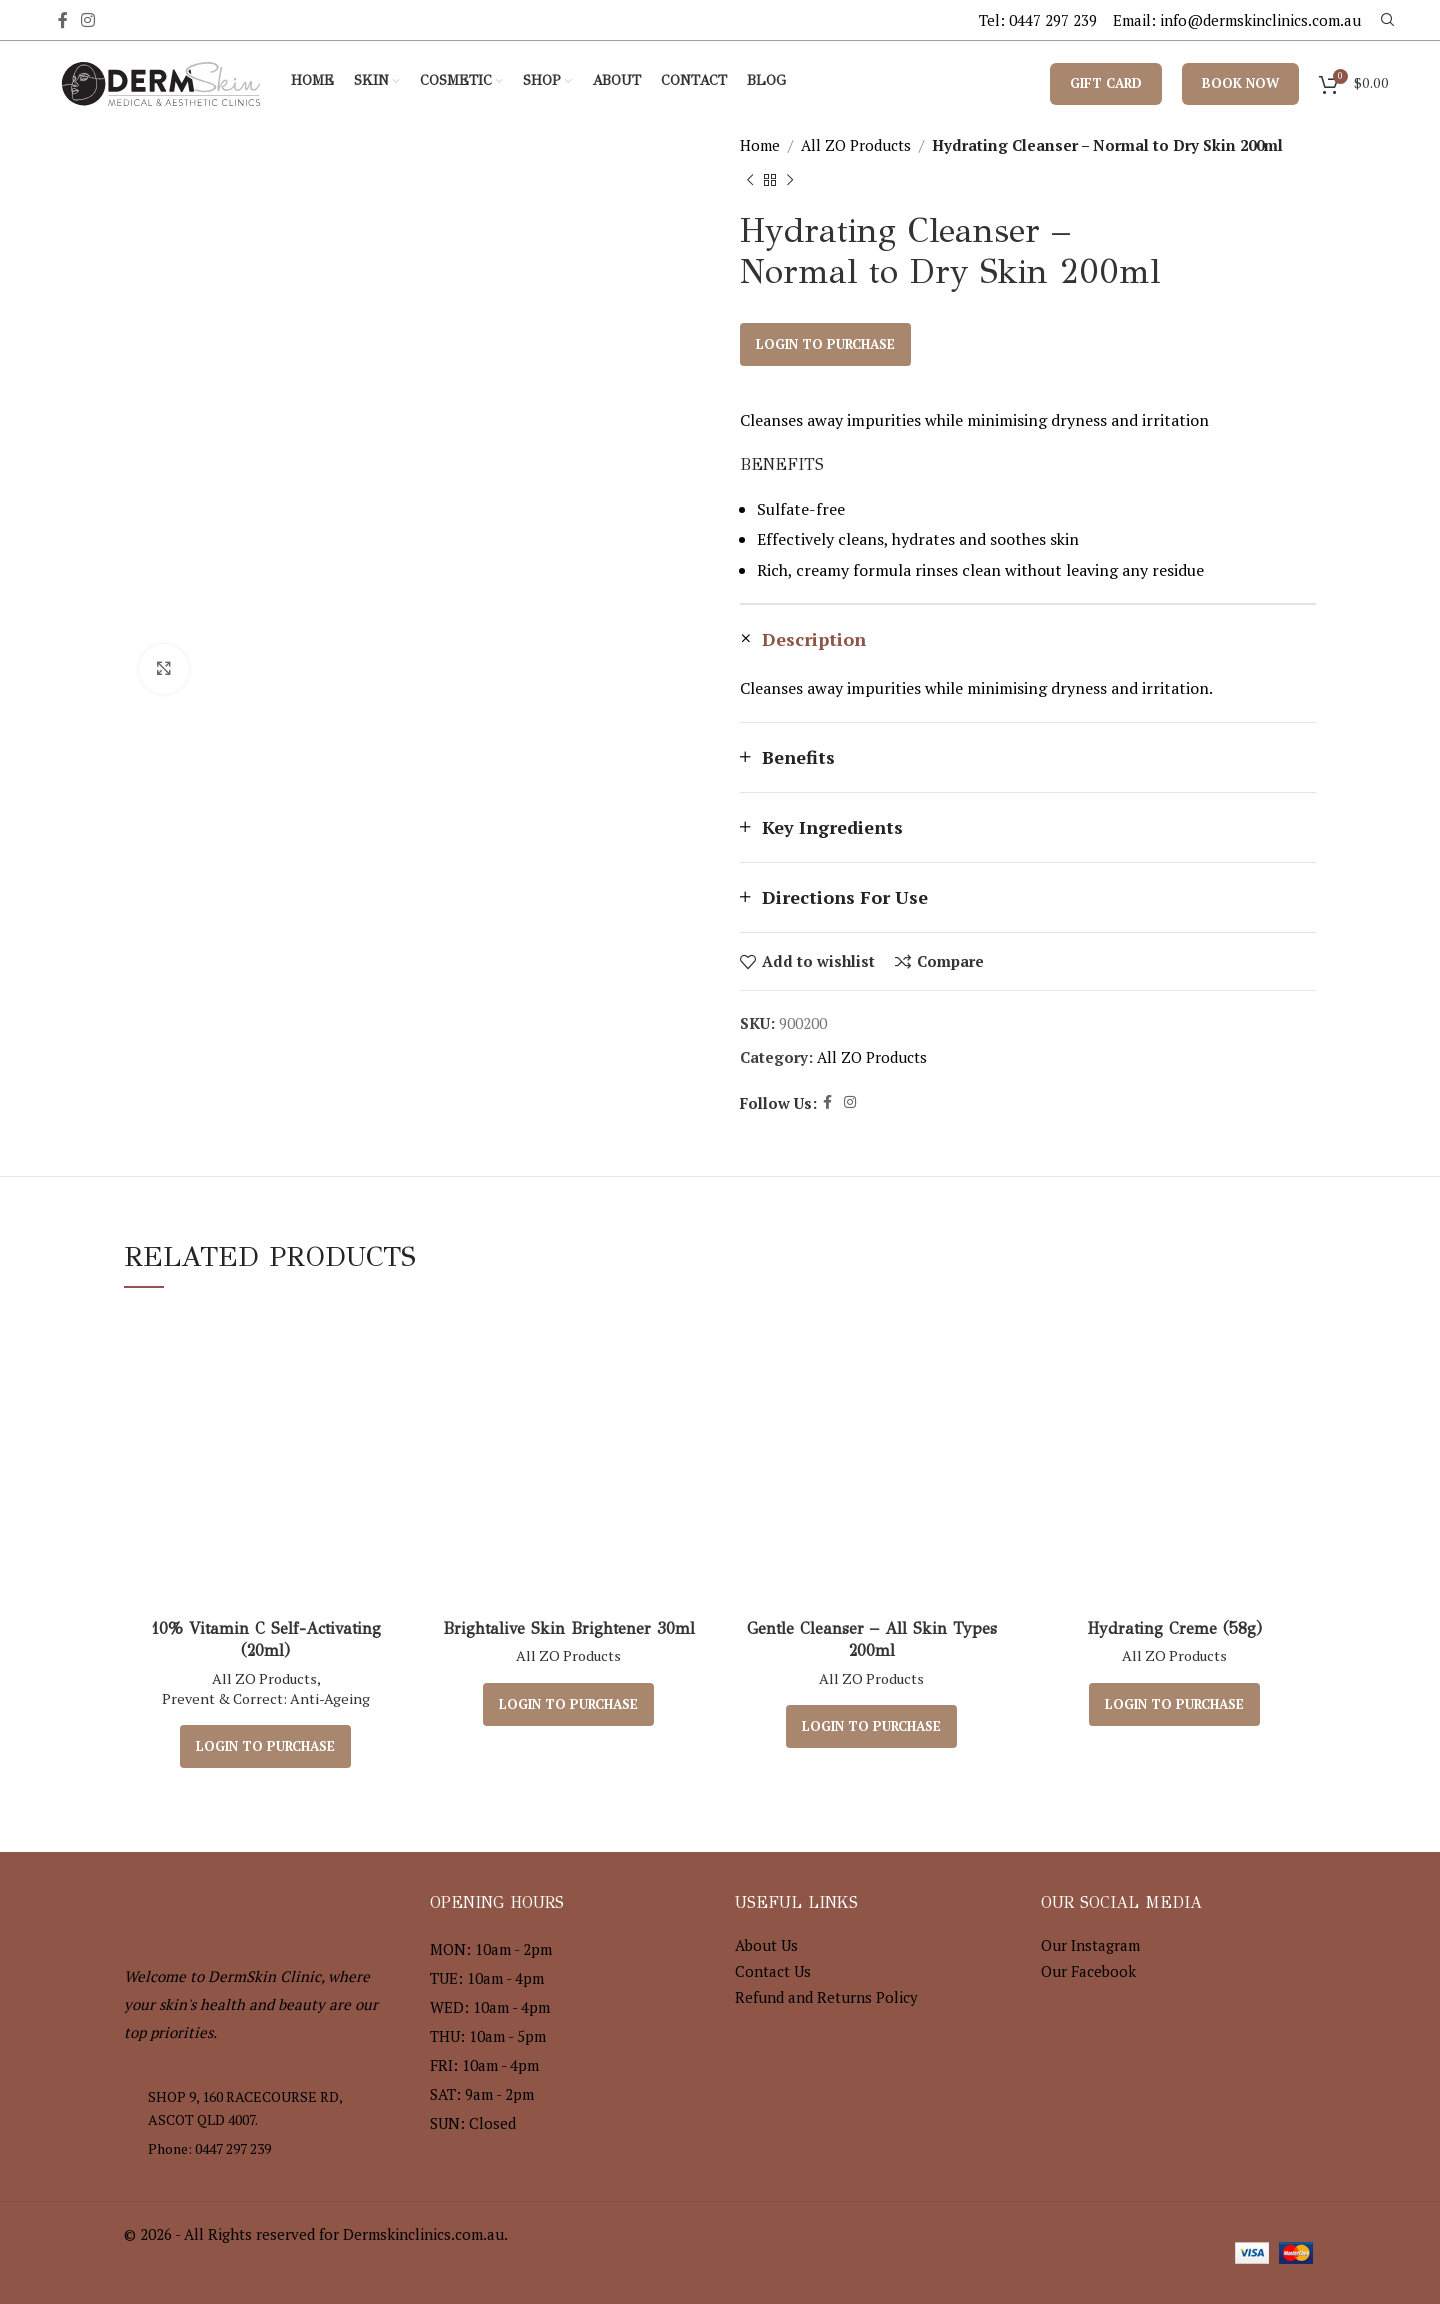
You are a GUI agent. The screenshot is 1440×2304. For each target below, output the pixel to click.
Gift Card (1106, 83)
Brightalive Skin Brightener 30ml (569, 1628)
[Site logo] (161, 81)
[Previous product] (750, 181)
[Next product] (790, 181)
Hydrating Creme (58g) (1174, 1628)
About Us (766, 1945)
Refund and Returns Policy (826, 1997)
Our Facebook (1088, 1971)
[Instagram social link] (87, 20)
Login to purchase (825, 344)
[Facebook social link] (62, 20)
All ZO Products (856, 145)
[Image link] (234, 1905)
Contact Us (773, 1971)
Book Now (1240, 83)
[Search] (1385, 20)
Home (760, 145)
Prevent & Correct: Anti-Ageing (266, 1698)
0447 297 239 (1053, 20)
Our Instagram (1090, 1945)
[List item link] (262, 2149)
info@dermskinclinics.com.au (1260, 20)
